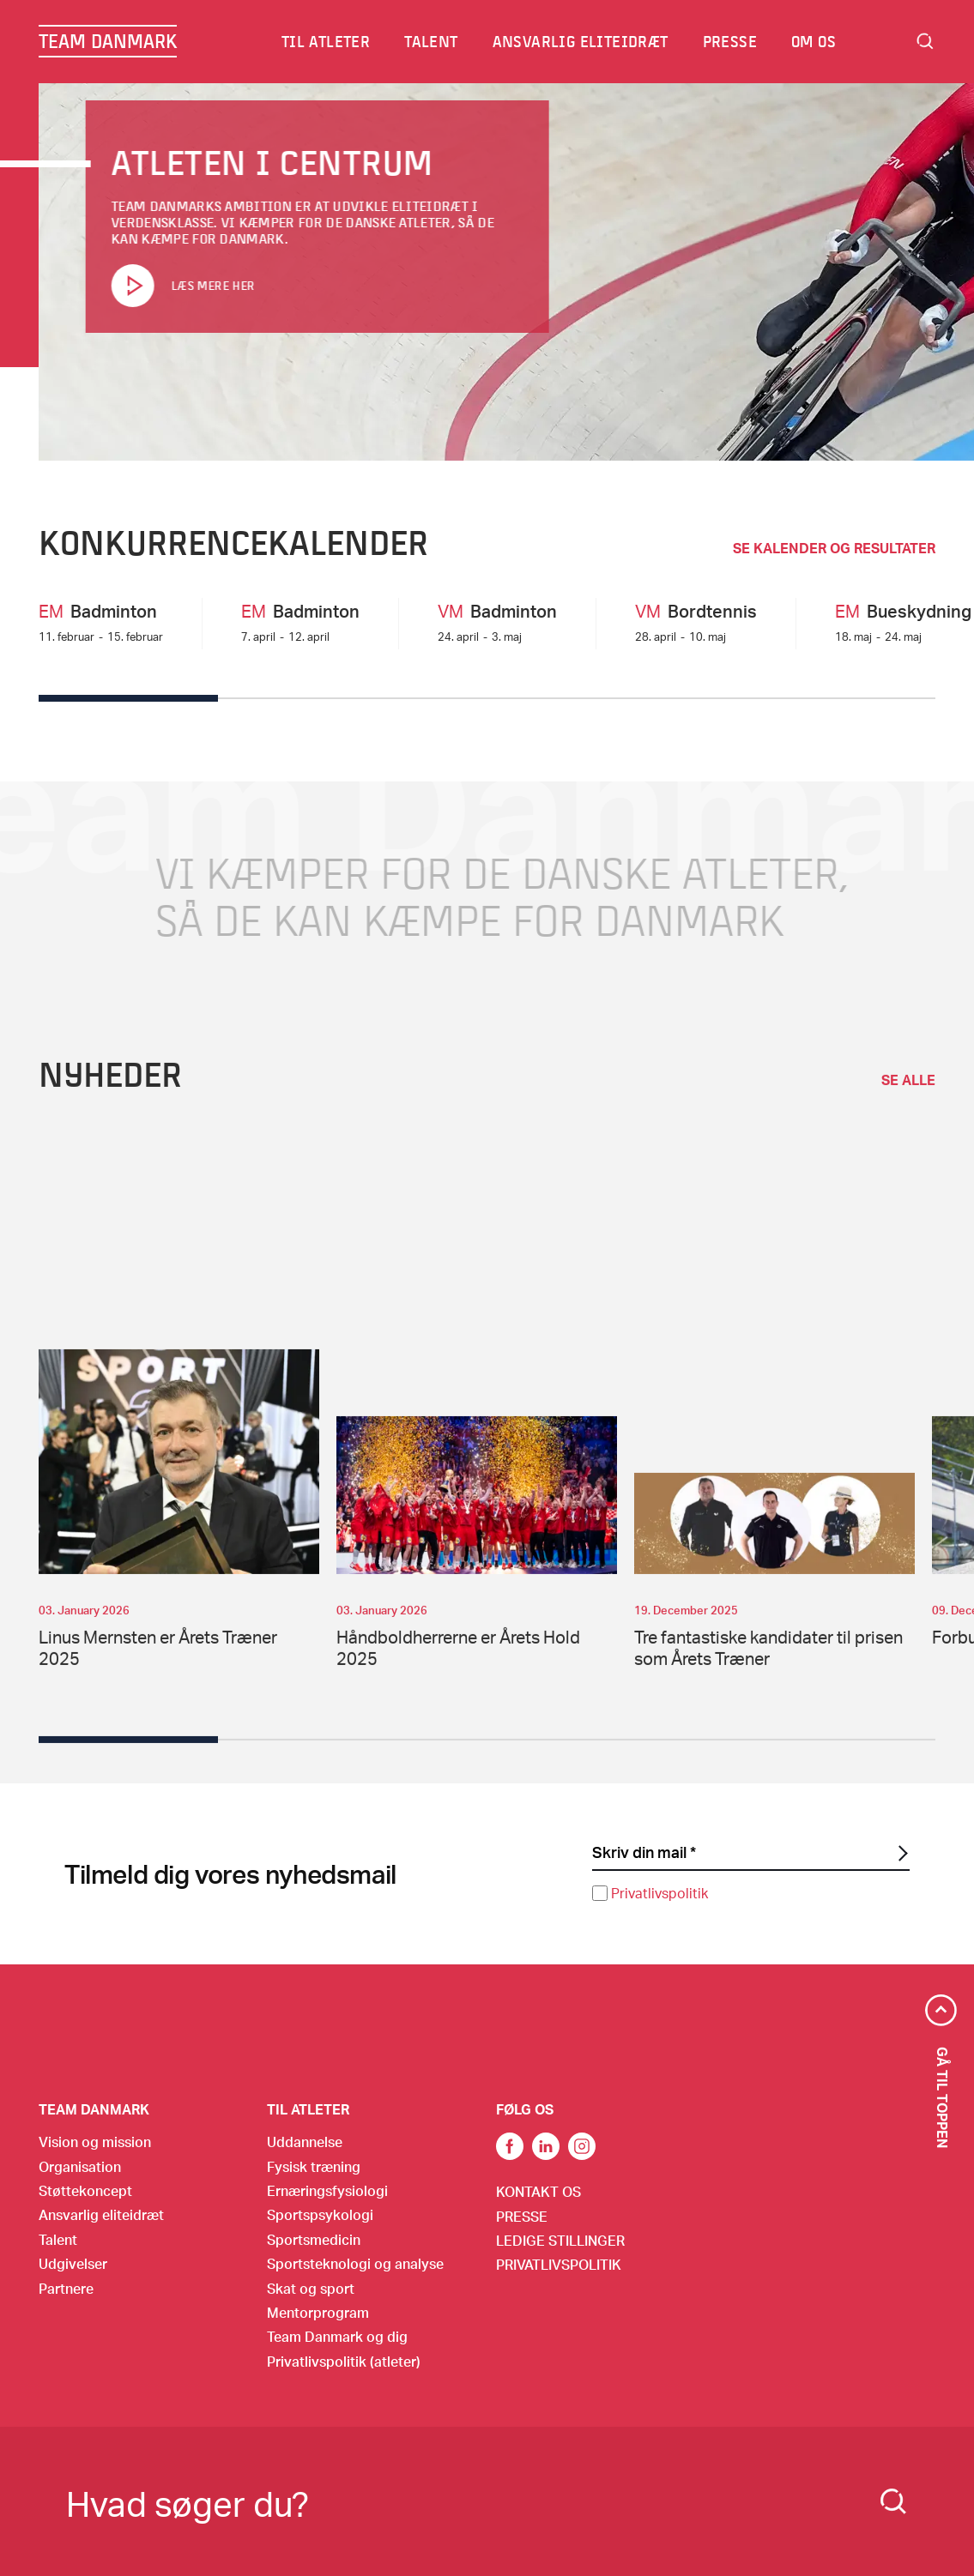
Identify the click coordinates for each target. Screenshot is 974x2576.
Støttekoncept (85, 2190)
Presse (731, 41)
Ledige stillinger (560, 2240)
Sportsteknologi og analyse (355, 2263)
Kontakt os (538, 2191)
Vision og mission (95, 2142)
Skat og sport (310, 2288)
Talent (431, 41)
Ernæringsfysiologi (327, 2190)
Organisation (80, 2166)
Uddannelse (304, 2142)
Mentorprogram (318, 2312)
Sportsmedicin (313, 2239)
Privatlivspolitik (659, 1893)
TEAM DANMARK (108, 41)
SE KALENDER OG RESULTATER (834, 548)
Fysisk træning (313, 2166)
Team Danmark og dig (337, 2336)
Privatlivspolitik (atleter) (343, 2361)
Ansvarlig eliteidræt (581, 41)
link (509, 2146)
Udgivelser (73, 2263)
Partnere (66, 2288)
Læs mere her (212, 286)
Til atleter (326, 41)
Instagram (582, 2146)
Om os (814, 41)
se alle (908, 1102)
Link (546, 2146)
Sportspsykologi (320, 2214)
